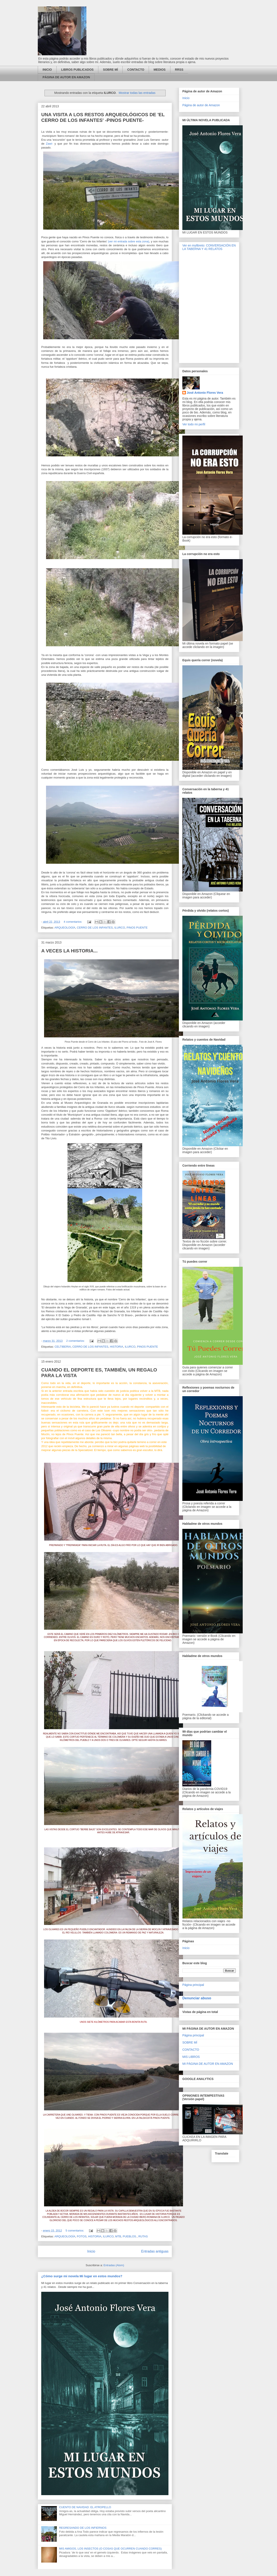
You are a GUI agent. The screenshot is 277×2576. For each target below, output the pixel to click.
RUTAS (143, 2236)
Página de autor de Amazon (201, 105)
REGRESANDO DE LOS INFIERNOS (82, 2527)
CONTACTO (135, 69)
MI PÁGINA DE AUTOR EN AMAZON (207, 2063)
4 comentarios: (73, 921)
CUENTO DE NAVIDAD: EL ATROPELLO (85, 2507)
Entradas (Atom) (114, 2265)
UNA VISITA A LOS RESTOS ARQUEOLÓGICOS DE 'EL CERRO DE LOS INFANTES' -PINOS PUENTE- (103, 117)
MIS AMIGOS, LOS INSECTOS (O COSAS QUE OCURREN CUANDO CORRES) (110, 2548)
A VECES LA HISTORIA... (69, 950)
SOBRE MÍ (110, 69)
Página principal (193, 1985)
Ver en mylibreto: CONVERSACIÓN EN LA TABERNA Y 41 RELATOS (209, 247)
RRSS (179, 69)
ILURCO (119, 927)
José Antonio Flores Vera (205, 392)
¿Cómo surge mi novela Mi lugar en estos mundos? (81, 2276)
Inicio (91, 2251)
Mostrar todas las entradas (137, 93)
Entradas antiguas (154, 2251)
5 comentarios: (75, 2230)
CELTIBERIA (62, 1346)
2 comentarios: (76, 1340)
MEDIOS (159, 69)
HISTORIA (116, 1346)
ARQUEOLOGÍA (64, 927)
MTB (118, 2236)
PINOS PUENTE (137, 927)
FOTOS (82, 2236)
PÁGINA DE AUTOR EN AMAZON (66, 77)
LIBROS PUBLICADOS (77, 69)
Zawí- (48, 143)
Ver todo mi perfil (193, 424)
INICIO (47, 69)
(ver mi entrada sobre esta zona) (128, 241)
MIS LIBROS (191, 2057)
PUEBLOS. (130, 2236)
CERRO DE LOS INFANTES (95, 927)
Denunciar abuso (196, 1998)
